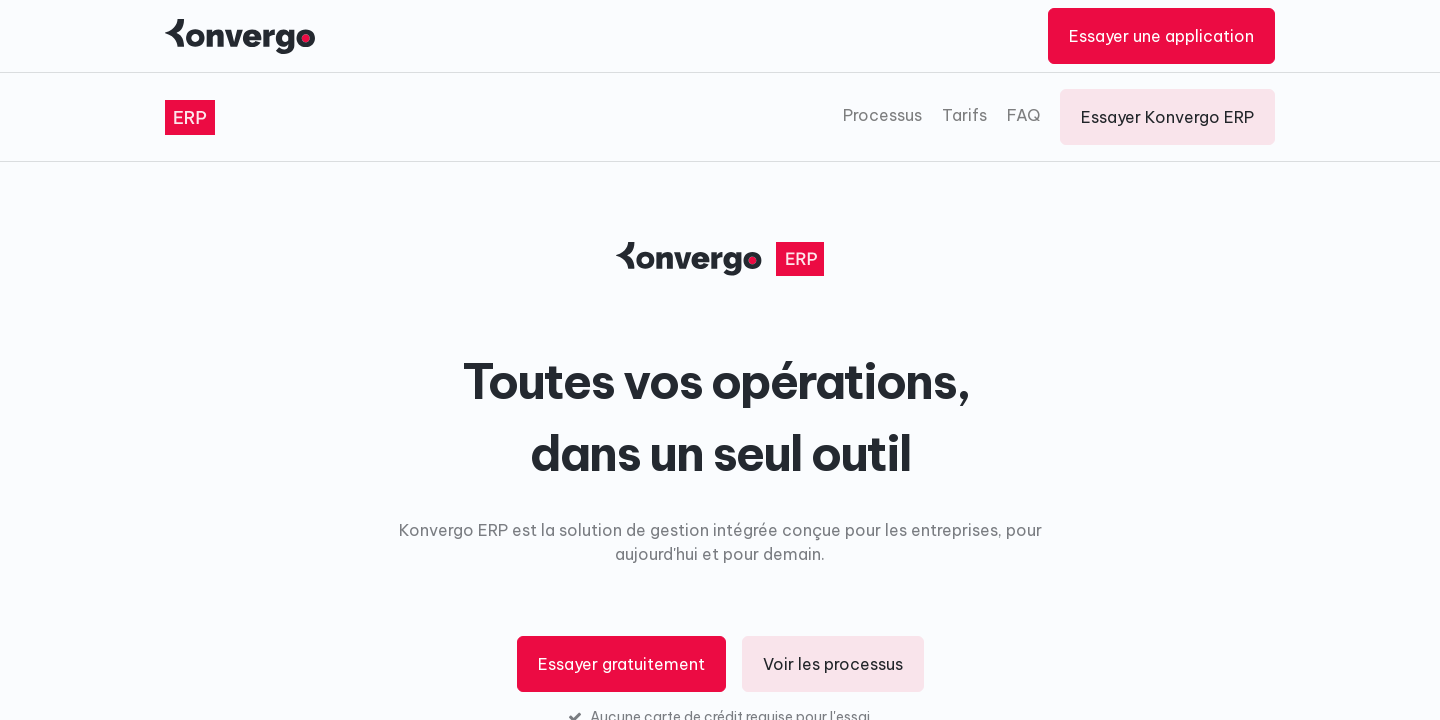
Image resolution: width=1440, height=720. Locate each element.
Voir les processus (833, 664)
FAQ (1023, 115)
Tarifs (964, 115)
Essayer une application (1161, 36)
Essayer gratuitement (621, 664)
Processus (882, 115)
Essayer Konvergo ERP (1167, 117)
